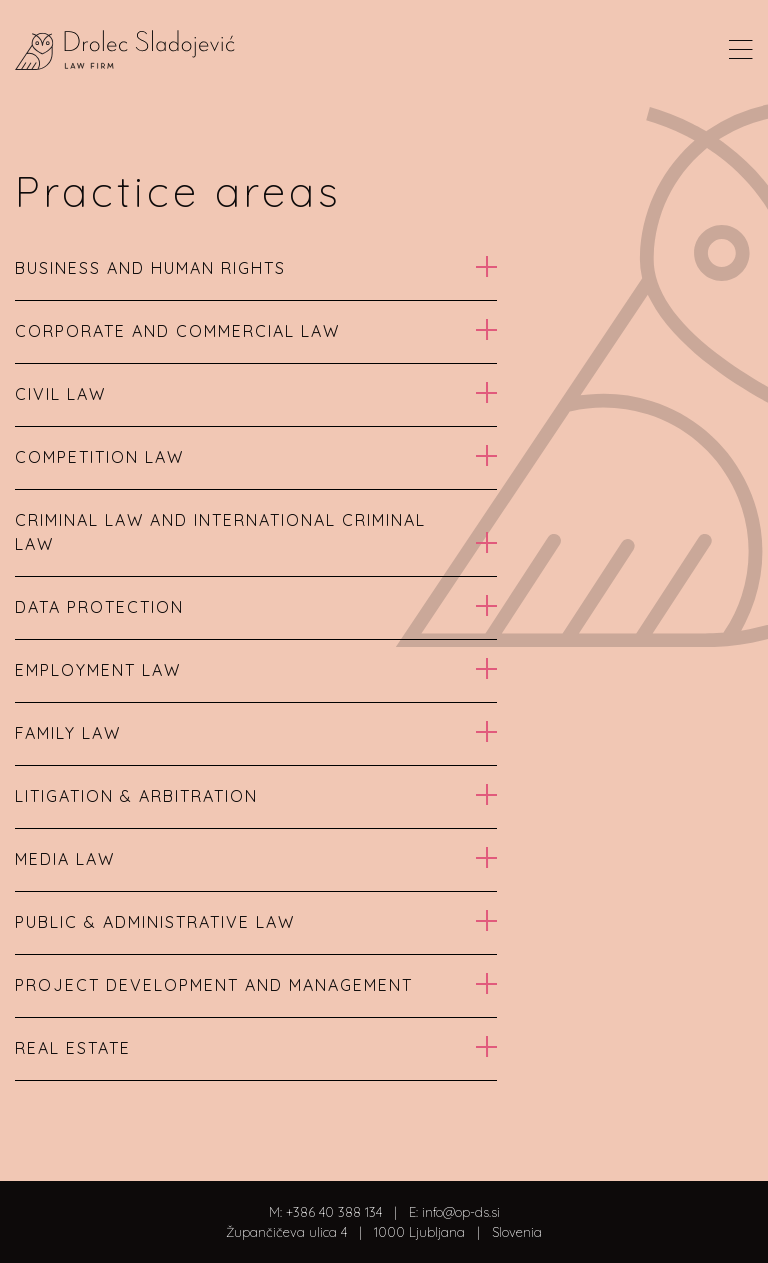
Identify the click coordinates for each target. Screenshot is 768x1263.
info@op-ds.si (461, 1212)
